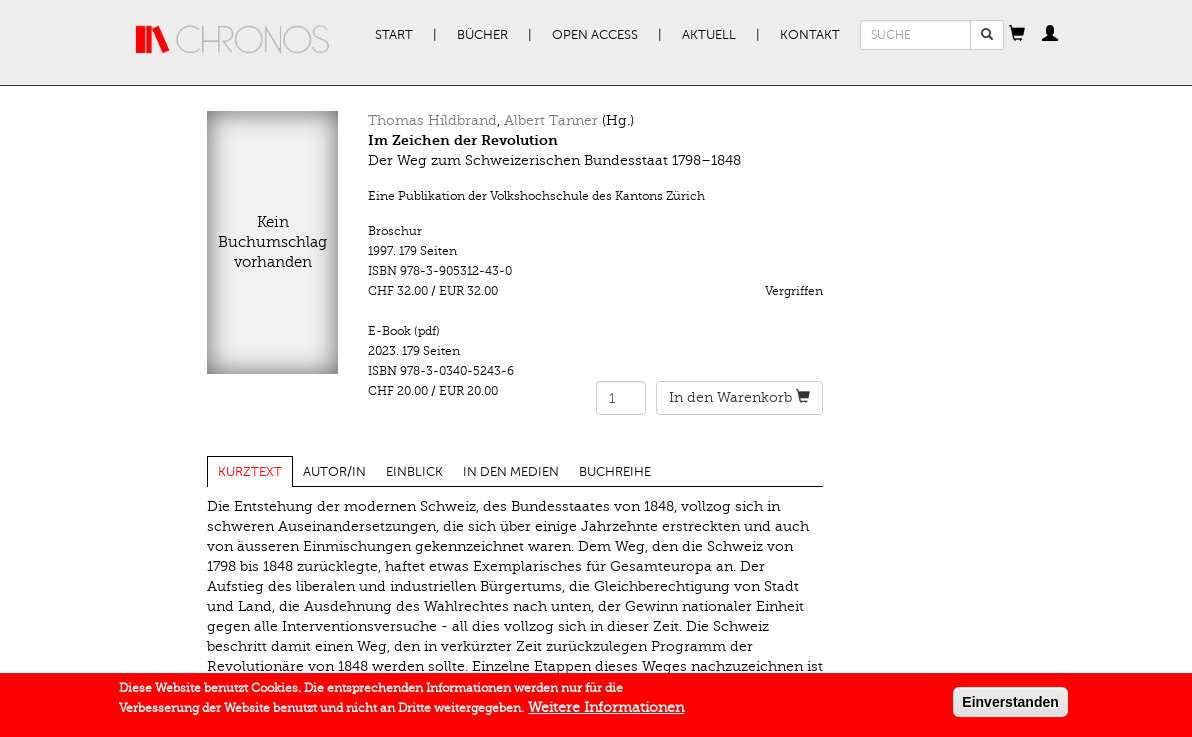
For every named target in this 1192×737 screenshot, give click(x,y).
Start (394, 35)
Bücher (482, 35)
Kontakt (810, 35)
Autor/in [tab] (334, 472)
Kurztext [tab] (250, 472)
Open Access (595, 35)
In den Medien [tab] (511, 472)
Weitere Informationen (606, 710)
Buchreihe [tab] (615, 472)
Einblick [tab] (414, 472)
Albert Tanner (551, 120)
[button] (1017, 35)
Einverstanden (1010, 705)
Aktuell (709, 35)
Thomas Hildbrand (432, 120)
